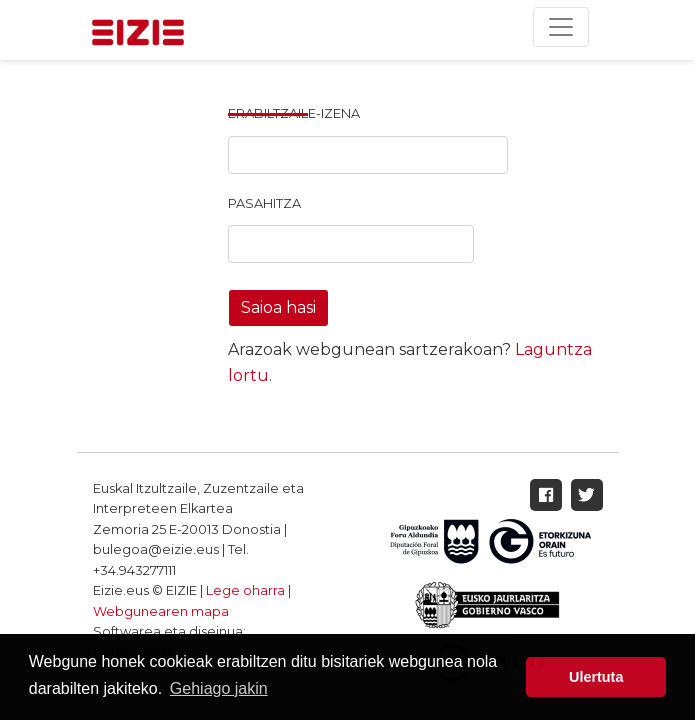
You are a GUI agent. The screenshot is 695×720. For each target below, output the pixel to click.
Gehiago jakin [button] (219, 688)
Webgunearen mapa (161, 611)
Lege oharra (245, 590)
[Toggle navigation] (561, 27)
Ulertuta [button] (596, 677)
